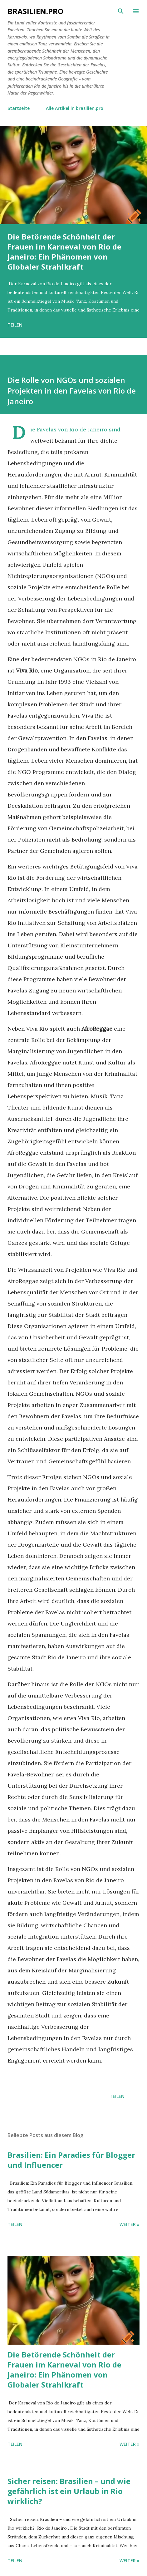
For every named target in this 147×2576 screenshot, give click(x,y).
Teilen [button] (14, 325)
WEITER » (130, 2224)
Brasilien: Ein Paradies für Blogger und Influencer (71, 2160)
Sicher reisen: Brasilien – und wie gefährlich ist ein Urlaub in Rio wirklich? (68, 2491)
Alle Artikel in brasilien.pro (74, 108)
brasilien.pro (35, 11)
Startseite (18, 108)
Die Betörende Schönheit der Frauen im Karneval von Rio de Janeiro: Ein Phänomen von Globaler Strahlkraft (64, 251)
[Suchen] (121, 11)
